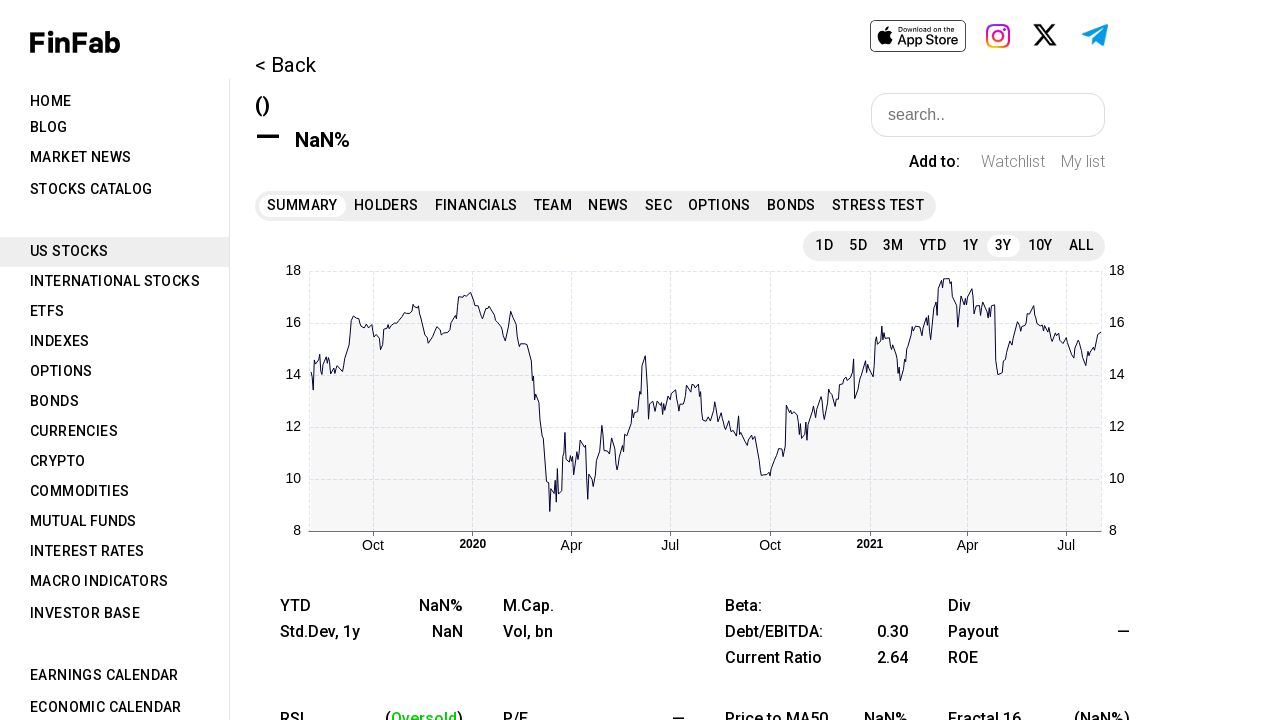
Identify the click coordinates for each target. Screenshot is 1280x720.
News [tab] (608, 205)
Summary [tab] (302, 205)
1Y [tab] (970, 245)
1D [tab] (824, 245)
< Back (285, 65)
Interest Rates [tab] (87, 551)
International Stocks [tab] (115, 281)
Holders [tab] (386, 205)
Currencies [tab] (74, 431)
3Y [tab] (1003, 245)
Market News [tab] (80, 157)
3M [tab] (893, 245)
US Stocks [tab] (69, 251)
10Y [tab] (1040, 245)
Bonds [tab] (54, 401)
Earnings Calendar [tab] (104, 675)
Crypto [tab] (57, 461)
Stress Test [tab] (878, 205)
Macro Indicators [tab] (99, 581)
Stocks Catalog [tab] (91, 189)
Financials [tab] (476, 205)
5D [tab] (858, 245)
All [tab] (1081, 245)
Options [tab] (61, 371)
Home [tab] (51, 101)
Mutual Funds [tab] (83, 521)
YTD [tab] (933, 245)
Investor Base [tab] (85, 613)
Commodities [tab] (79, 491)
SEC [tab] (658, 205)
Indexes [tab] (60, 341)
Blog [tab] (49, 127)
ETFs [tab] (47, 311)
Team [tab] (553, 205)
